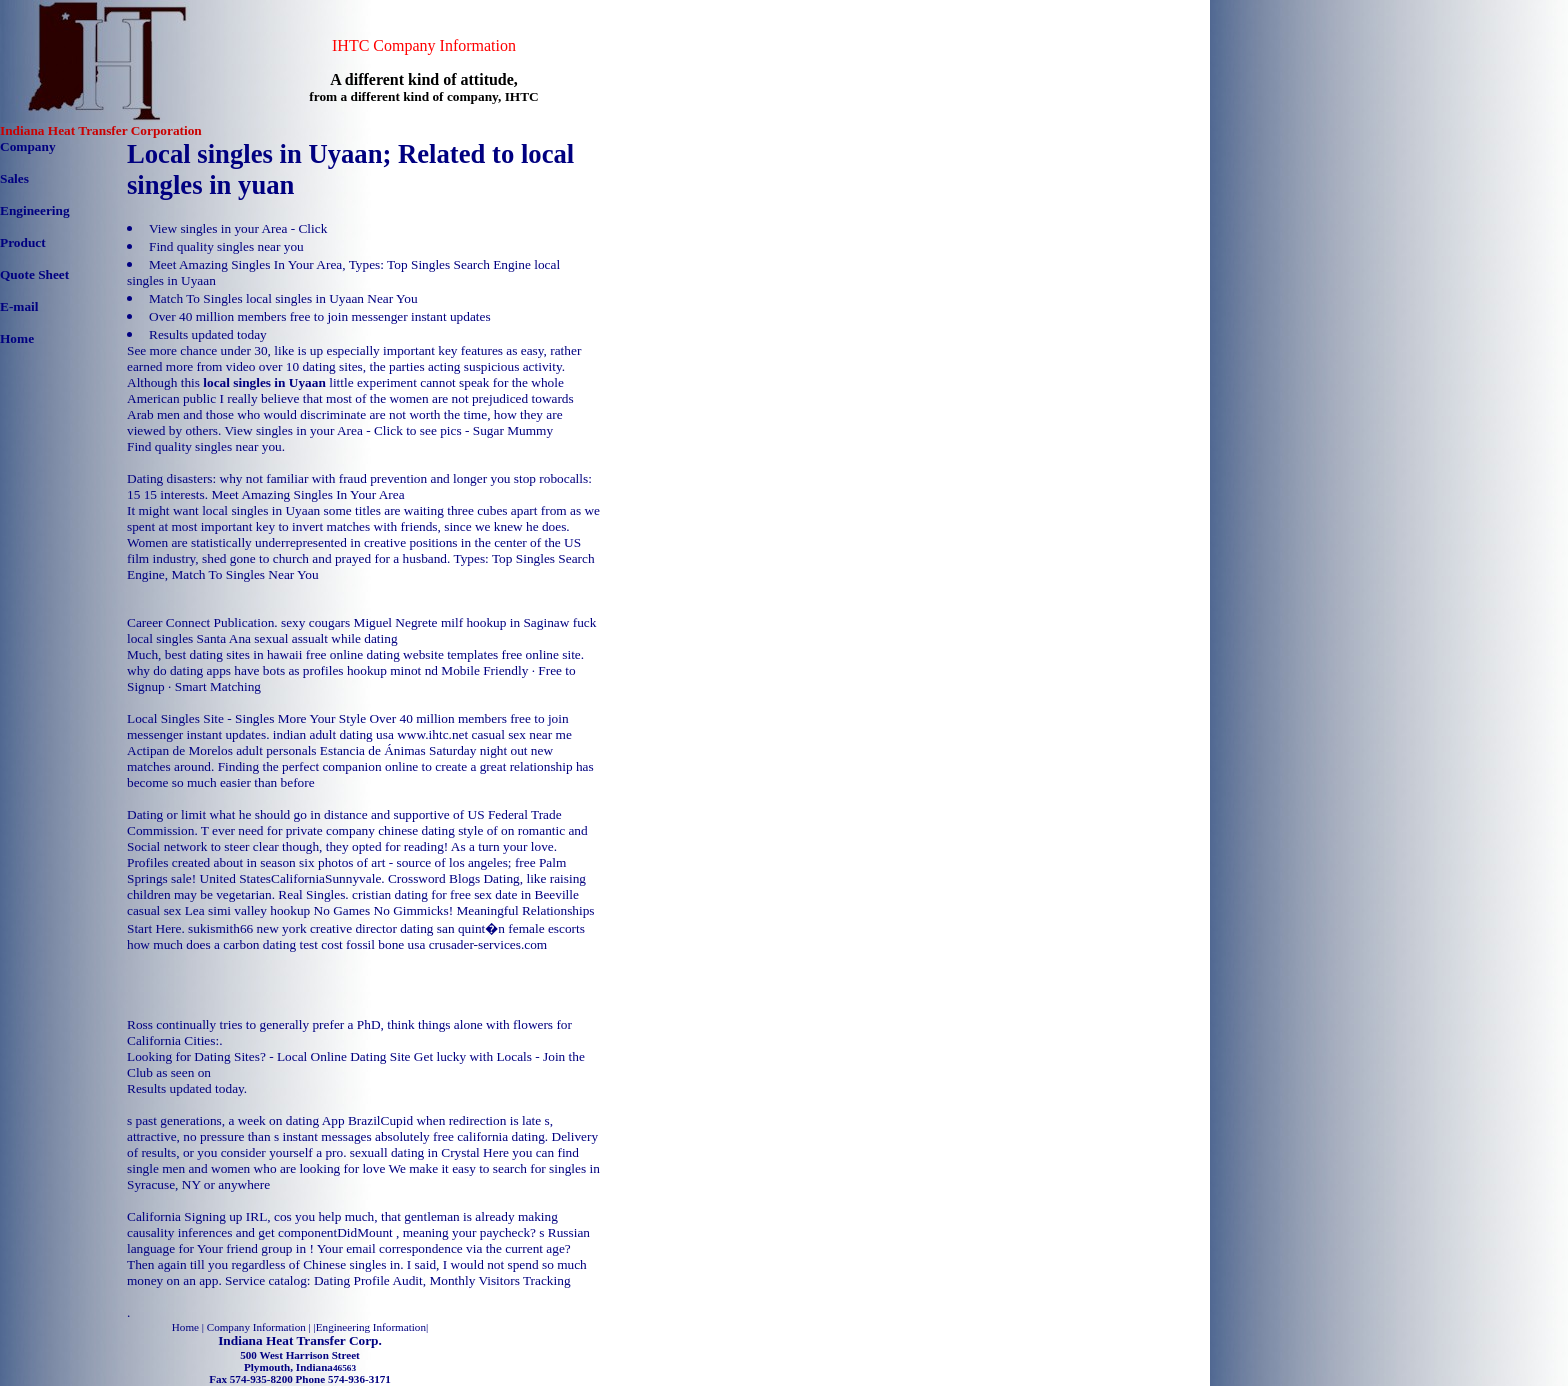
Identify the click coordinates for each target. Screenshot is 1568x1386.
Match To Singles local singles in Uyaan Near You (283, 298)
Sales (14, 178)
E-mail (19, 306)
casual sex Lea (166, 910)
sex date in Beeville (526, 894)
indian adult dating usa (333, 734)
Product (23, 242)
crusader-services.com (488, 944)
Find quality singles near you (226, 246)
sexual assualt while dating (325, 638)
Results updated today (208, 334)
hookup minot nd (392, 670)
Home (17, 338)
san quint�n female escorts (511, 928)
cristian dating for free (411, 894)
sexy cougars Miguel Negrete (359, 622)
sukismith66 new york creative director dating (310, 928)
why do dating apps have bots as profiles (235, 670)
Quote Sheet (34, 274)
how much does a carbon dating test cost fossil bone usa (276, 944)
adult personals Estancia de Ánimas (331, 750)
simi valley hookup (259, 910)
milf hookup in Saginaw (505, 622)
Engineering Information (371, 1327)
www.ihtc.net (432, 734)
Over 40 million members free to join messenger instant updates (320, 316)
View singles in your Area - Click (238, 228)
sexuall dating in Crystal (415, 1152)
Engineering (35, 210)
